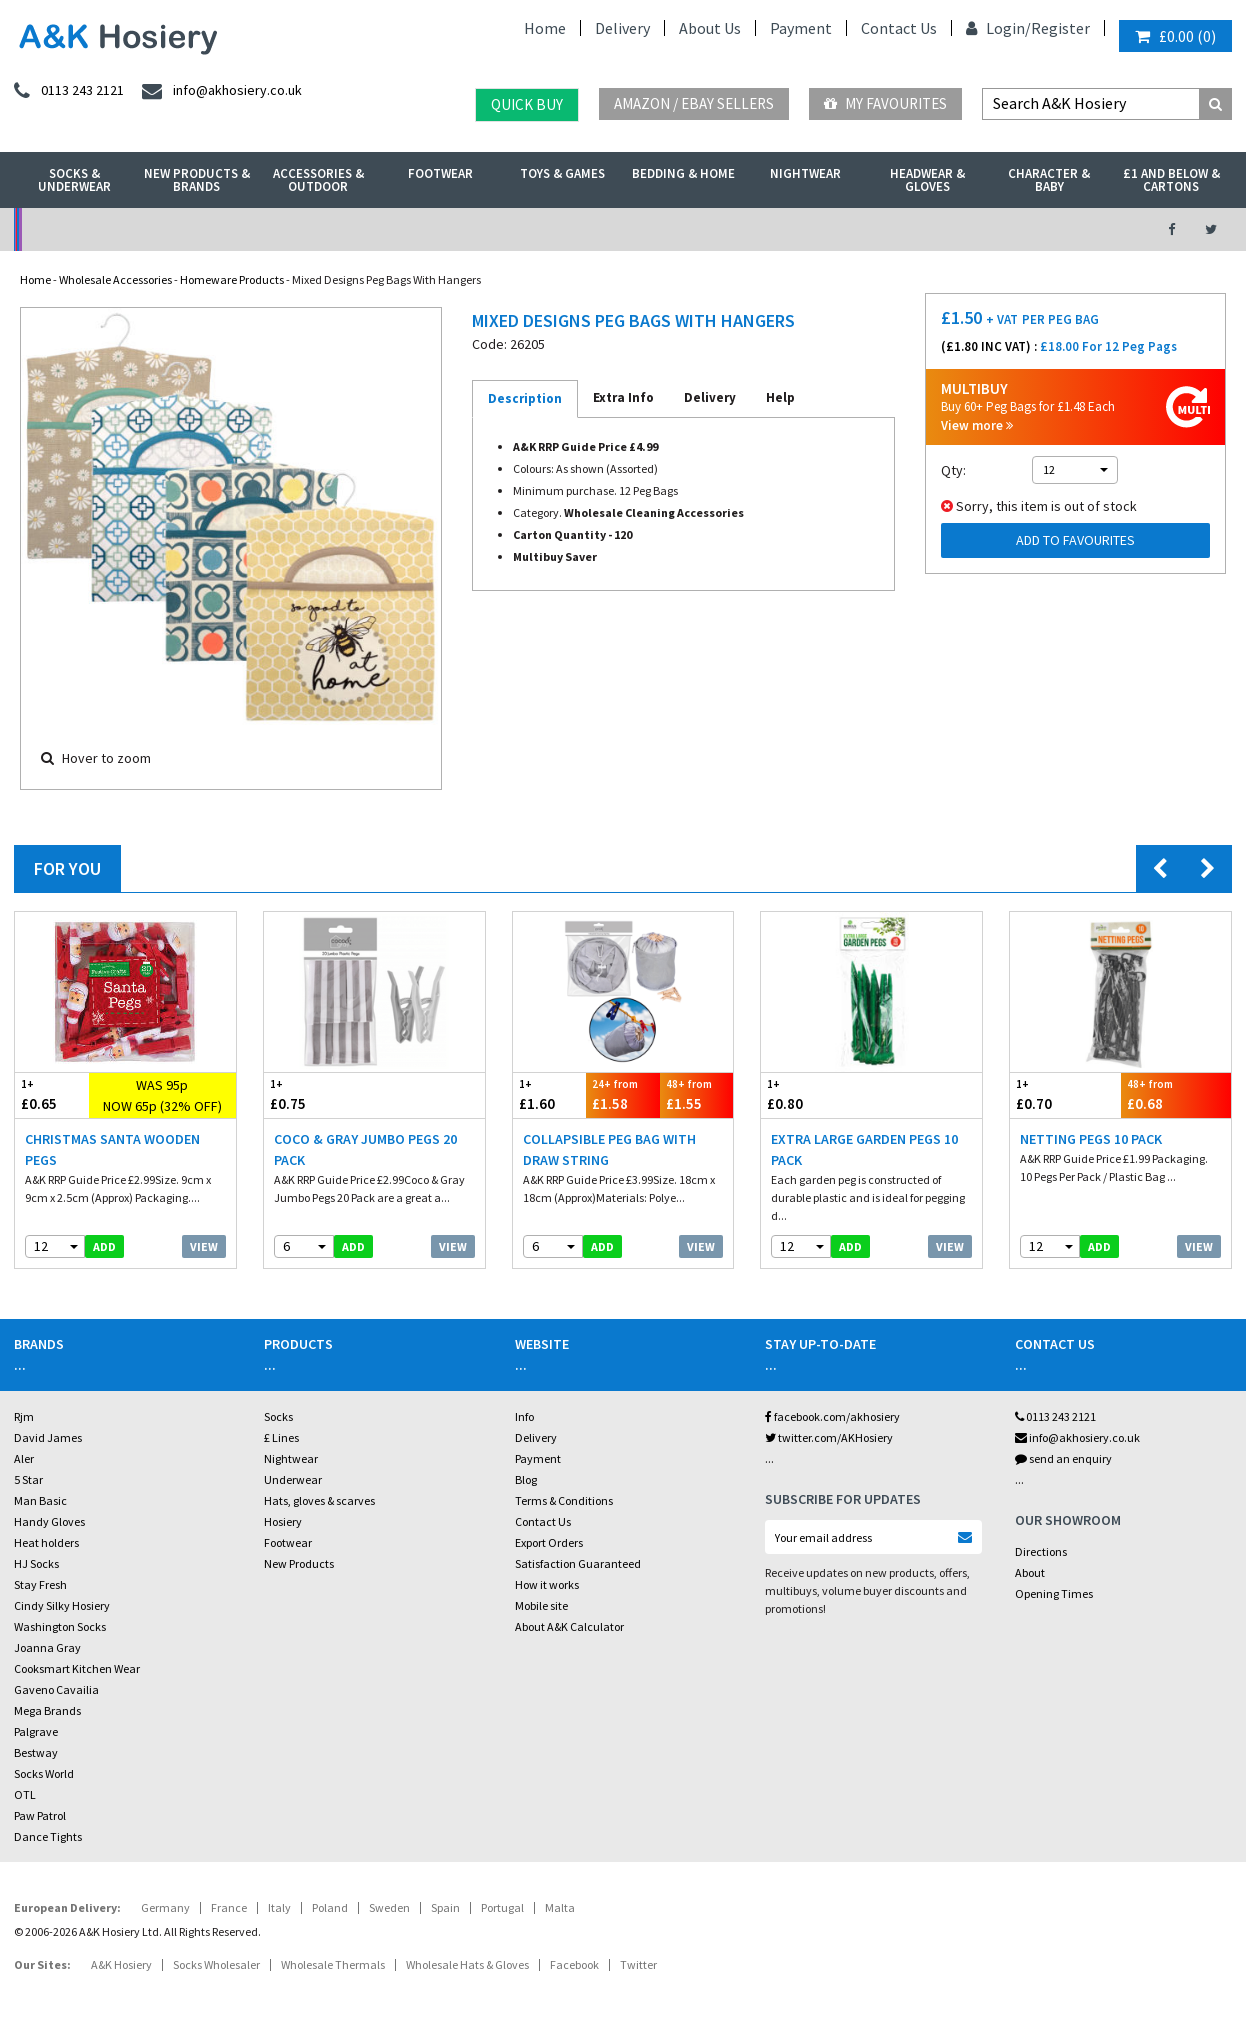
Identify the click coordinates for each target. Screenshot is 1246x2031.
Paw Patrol (40, 1815)
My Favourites (885, 103)
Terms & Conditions (564, 1500)
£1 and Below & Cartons (1171, 180)
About (1030, 1572)
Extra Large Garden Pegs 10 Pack (864, 1149)
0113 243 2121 (1055, 1416)
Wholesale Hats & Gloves (467, 1964)
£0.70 (1065, 1094)
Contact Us (899, 28)
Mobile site (541, 1605)
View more (977, 425)
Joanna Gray (47, 1647)
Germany (165, 1907)
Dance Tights (48, 1836)
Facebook (574, 1964)
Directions (1041, 1551)
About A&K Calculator (569, 1626)
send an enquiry (1063, 1458)
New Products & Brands (197, 180)
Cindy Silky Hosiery (62, 1605)
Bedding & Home (683, 173)
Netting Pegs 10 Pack (1091, 1139)
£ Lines (281, 1437)
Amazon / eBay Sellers (694, 103)
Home (545, 28)
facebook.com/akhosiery (832, 1416)
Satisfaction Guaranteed (578, 1563)
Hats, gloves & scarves (319, 1500)
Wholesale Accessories (115, 279)
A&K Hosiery (121, 1964)
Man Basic (40, 1500)
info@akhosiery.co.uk (1077, 1437)
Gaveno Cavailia (56, 1689)
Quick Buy (527, 104)
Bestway (36, 1752)
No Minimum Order (154, 229)
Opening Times (1054, 1593)
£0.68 (1176, 1094)
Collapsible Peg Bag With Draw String (609, 1149)
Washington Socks (60, 1626)
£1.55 (697, 1094)
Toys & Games (562, 173)
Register (1060, 28)
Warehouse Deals (714, 229)
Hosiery (283, 1521)
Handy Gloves (49, 1521)
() (1175, 36)
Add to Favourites (1075, 540)
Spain (445, 1907)
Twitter (638, 1964)
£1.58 (623, 1094)
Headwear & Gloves (927, 180)
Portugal (502, 1907)
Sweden (389, 1907)
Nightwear (805, 173)
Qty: (953, 470)
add (104, 1246)
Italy (279, 1907)
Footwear (440, 173)
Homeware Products (232, 279)
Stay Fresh (40, 1584)
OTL (25, 1794)
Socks (278, 1416)
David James (48, 1437)
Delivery (622, 28)
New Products (299, 1563)
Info (524, 1416)
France (229, 1907)
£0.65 (52, 1094)
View (204, 1246)
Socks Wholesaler (216, 1964)
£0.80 (816, 1094)
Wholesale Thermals (333, 1964)
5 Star (28, 1479)
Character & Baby (1049, 180)
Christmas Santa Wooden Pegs (112, 1149)
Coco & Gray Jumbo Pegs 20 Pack (365, 1149)
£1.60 (550, 1094)
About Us (710, 28)
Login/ (998, 28)
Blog (526, 1479)
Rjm (24, 1416)
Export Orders (549, 1542)
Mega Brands (47, 1710)
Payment (801, 28)
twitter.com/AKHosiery (829, 1437)
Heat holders (46, 1542)
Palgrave (36, 1731)
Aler (24, 1458)
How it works (547, 1584)
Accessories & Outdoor (318, 180)
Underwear (293, 1479)
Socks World (44, 1773)
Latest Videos (994, 229)
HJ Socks (36, 1563)
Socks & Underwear (74, 180)
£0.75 (319, 1094)
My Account (434, 229)
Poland (330, 1907)
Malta (560, 1907)
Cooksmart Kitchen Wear (77, 1668)
